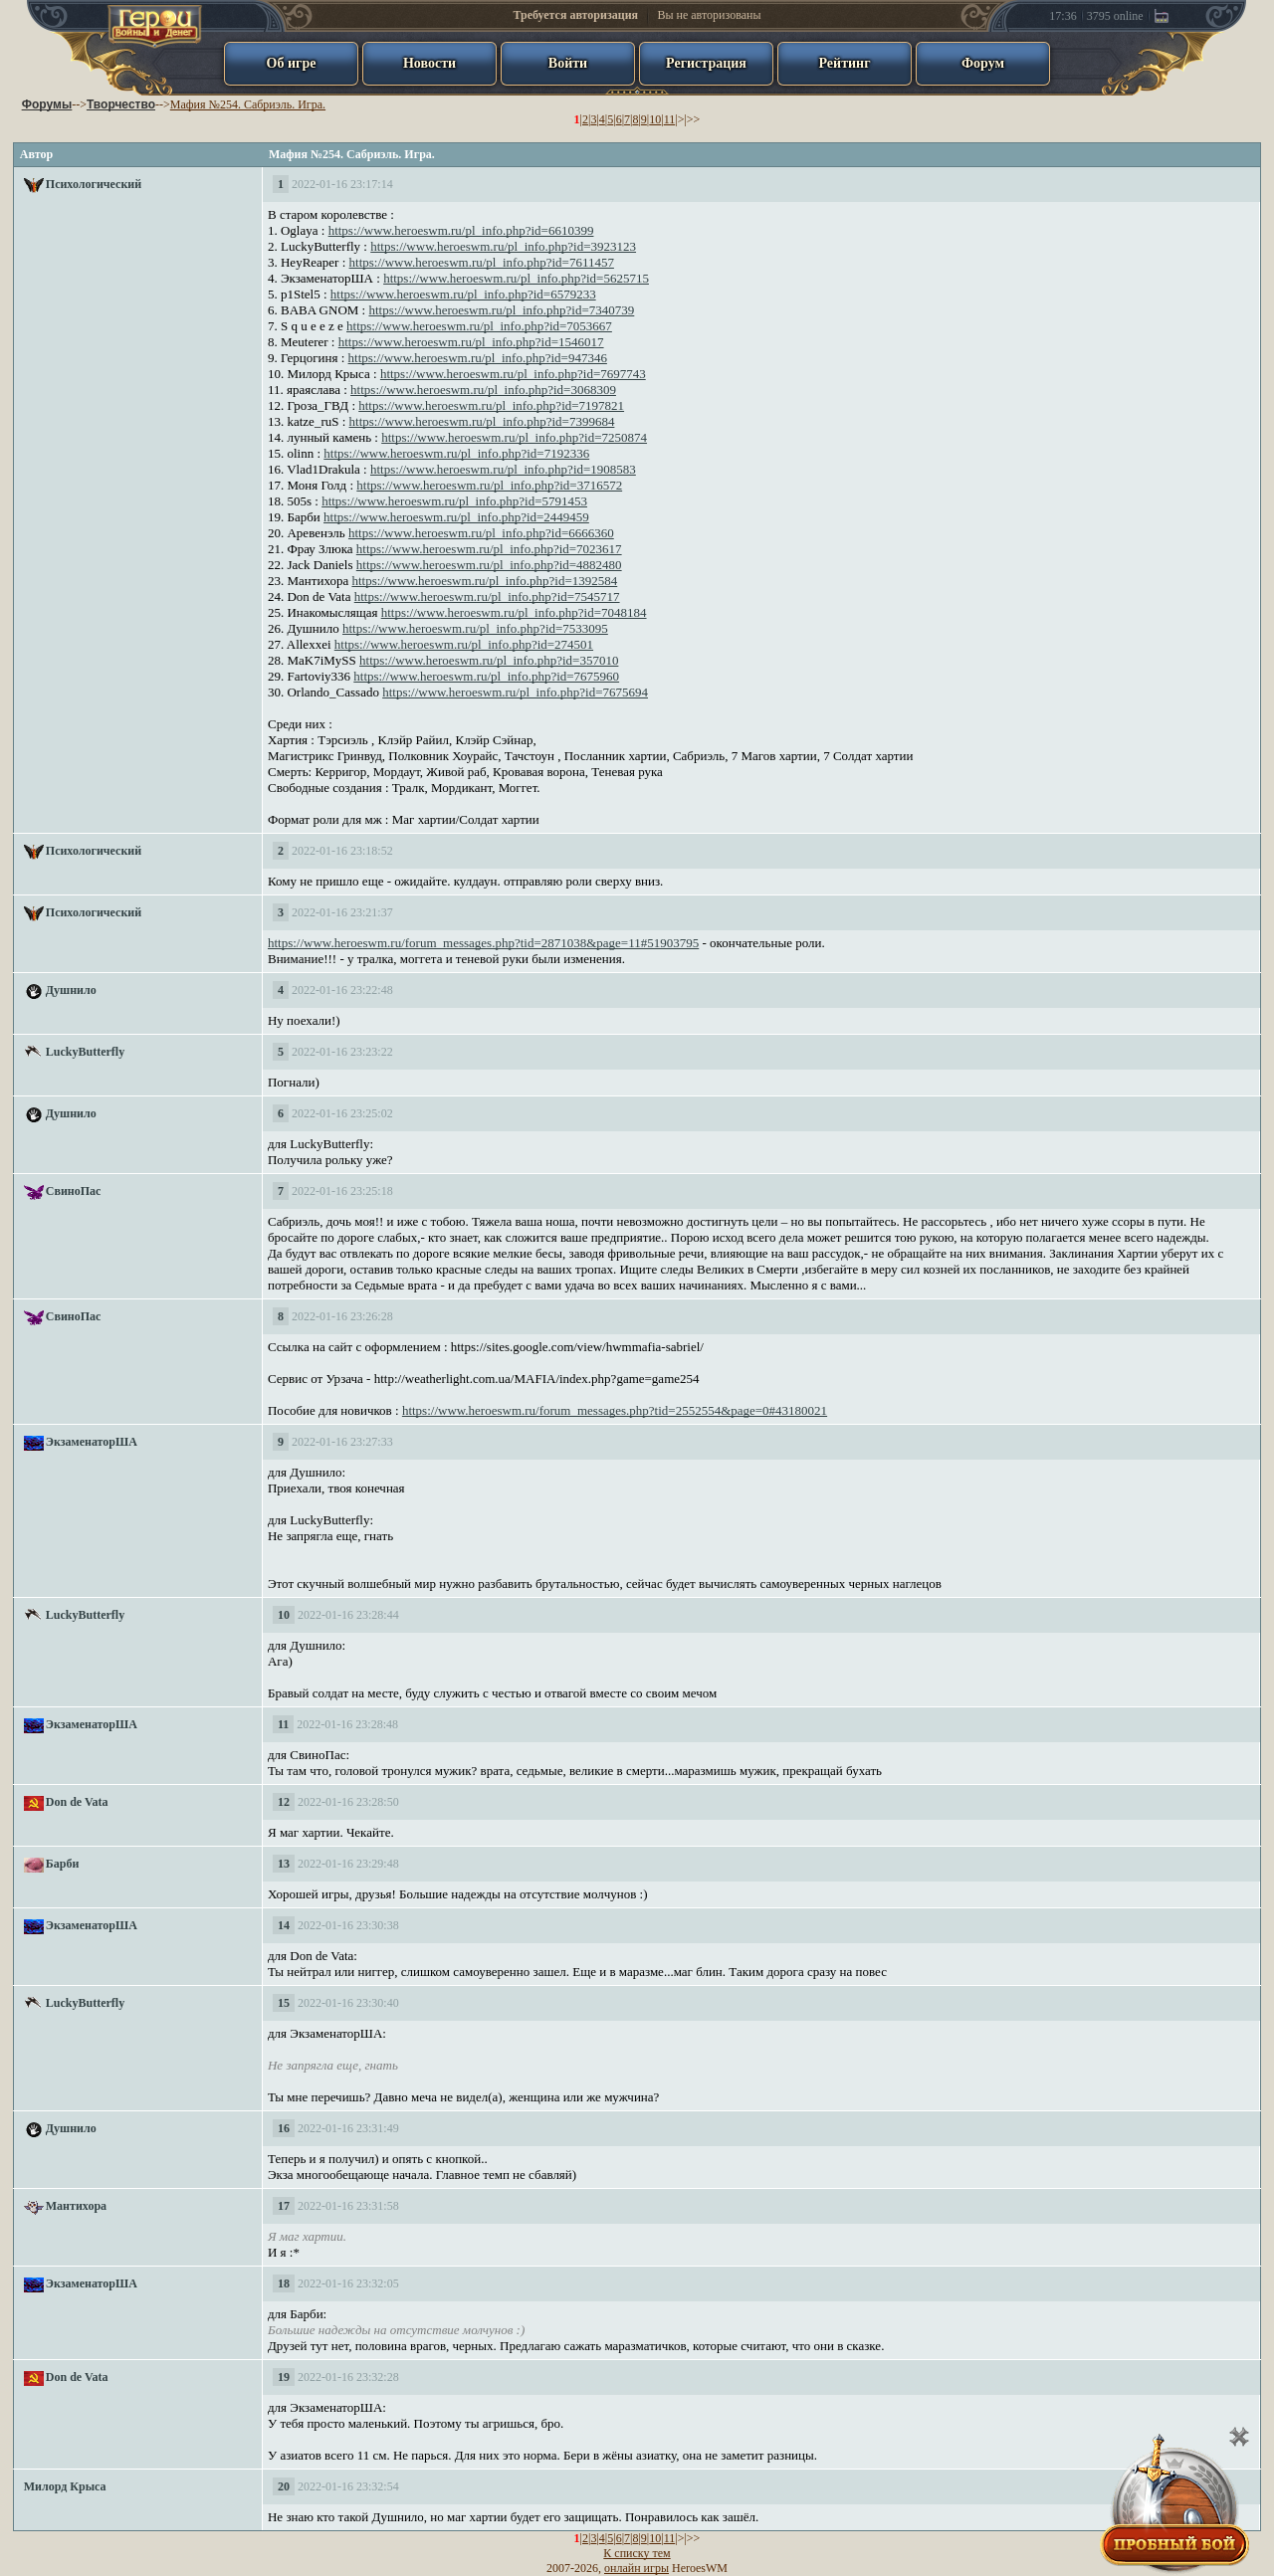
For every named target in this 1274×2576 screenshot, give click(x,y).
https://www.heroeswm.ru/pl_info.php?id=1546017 (471, 341)
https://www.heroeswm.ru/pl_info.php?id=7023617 (489, 548)
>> (694, 119)
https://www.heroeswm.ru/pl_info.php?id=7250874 (514, 437)
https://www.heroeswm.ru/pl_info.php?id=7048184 (514, 612)
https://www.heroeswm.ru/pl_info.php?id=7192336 (456, 453)
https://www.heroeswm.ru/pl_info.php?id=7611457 (481, 262)
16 (284, 2128)
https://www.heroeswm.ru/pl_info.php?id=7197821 (491, 405)
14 (284, 1925)
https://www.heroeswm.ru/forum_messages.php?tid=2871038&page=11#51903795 (483, 942)
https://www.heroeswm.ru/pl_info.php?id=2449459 (456, 516)
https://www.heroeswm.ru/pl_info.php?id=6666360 (481, 532)
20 (284, 2486)
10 (655, 119)
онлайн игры (636, 2568)
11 (670, 119)
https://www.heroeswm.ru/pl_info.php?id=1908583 (503, 469)
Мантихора (76, 2206)
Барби (63, 1864)
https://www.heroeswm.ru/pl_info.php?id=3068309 (483, 389)
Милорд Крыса (65, 2486)
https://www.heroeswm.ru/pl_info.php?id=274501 (463, 644)
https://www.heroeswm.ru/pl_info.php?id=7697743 (513, 373)
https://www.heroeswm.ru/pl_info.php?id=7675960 (486, 676)
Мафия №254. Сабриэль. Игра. (247, 104)
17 (284, 2206)
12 (284, 1802)
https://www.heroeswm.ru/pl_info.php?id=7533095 (475, 628)
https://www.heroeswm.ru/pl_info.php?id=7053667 (479, 325)
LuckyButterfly (85, 1052)
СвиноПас (74, 1191)
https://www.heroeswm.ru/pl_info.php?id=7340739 (501, 309)
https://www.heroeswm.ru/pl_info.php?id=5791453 (454, 501)
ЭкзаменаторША (91, 1442)
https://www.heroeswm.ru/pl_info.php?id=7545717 (487, 596)
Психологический (93, 184)
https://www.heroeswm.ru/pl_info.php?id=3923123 (503, 246)
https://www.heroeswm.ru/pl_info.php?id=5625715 (516, 278)
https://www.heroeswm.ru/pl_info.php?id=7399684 (482, 421)
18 (284, 2283)
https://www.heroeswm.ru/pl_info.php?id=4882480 (489, 564)
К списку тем (636, 2553)
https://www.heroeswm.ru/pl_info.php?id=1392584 (484, 580)
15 (284, 2003)
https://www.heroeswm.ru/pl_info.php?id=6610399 (461, 230)
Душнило (71, 990)
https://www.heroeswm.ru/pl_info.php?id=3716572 (489, 485)
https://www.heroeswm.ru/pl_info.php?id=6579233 (463, 294)
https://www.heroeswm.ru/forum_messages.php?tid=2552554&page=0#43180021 (614, 1410)
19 (284, 2377)
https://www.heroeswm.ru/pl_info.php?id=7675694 (515, 692)
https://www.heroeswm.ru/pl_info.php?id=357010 (488, 660)
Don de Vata (77, 1802)
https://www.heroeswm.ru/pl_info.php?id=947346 (477, 357)
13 (284, 1864)
